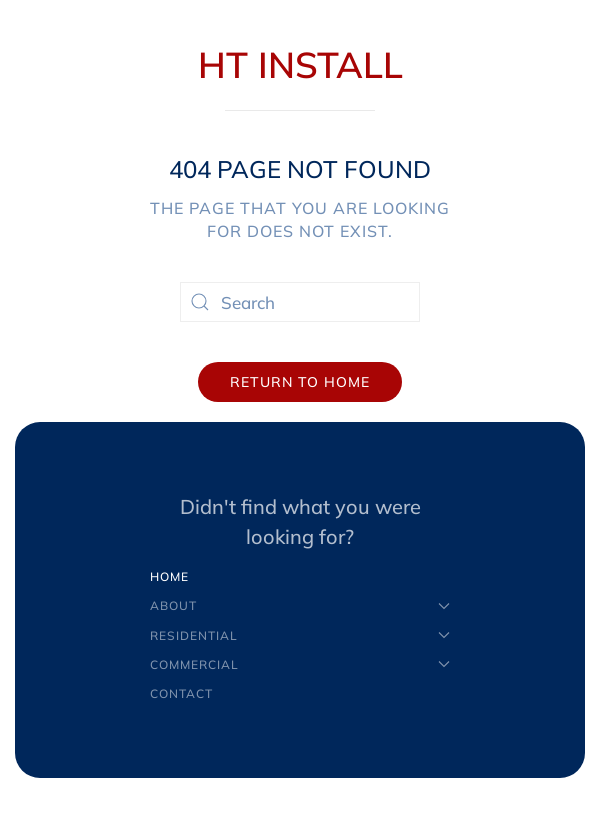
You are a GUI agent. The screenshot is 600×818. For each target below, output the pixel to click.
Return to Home (300, 382)
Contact (181, 693)
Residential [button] (300, 635)
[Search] (300, 302)
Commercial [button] (300, 664)
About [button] (300, 605)
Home (169, 576)
